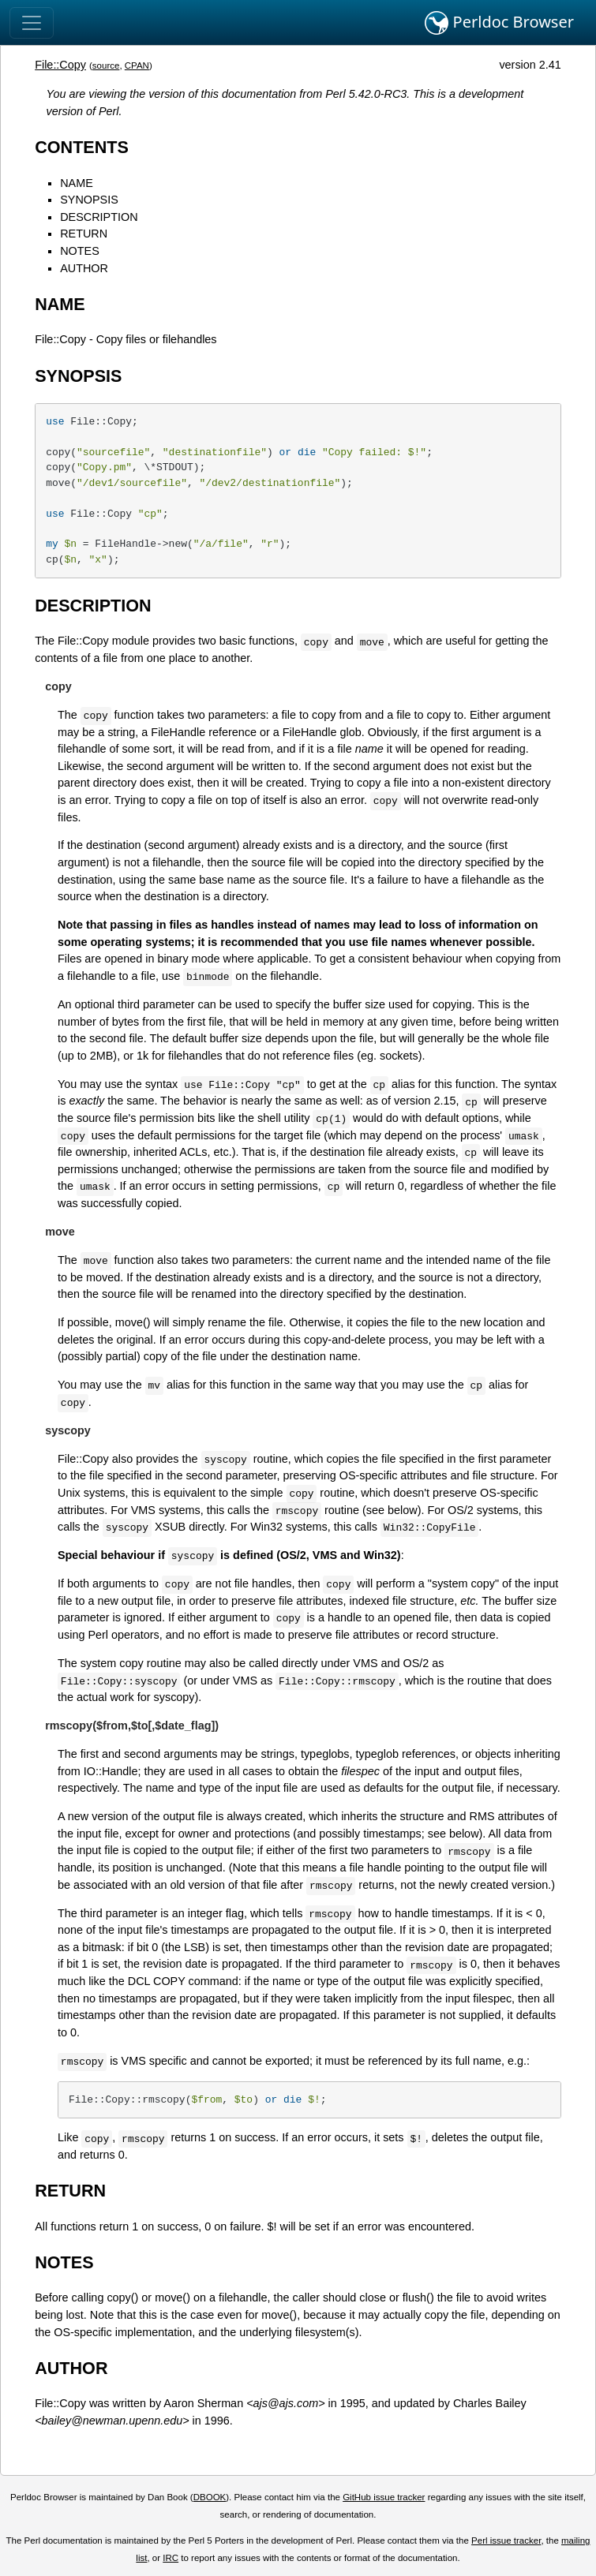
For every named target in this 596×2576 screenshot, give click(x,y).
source (106, 65)
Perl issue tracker (506, 2540)
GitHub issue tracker (384, 2497)
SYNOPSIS (89, 199)
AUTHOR (84, 268)
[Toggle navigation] (31, 23)
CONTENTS (82, 147)
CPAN (137, 65)
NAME (76, 183)
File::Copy (60, 64)
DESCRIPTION (98, 217)
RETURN (83, 233)
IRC (170, 2558)
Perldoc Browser (499, 23)
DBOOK (210, 2497)
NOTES (79, 251)
